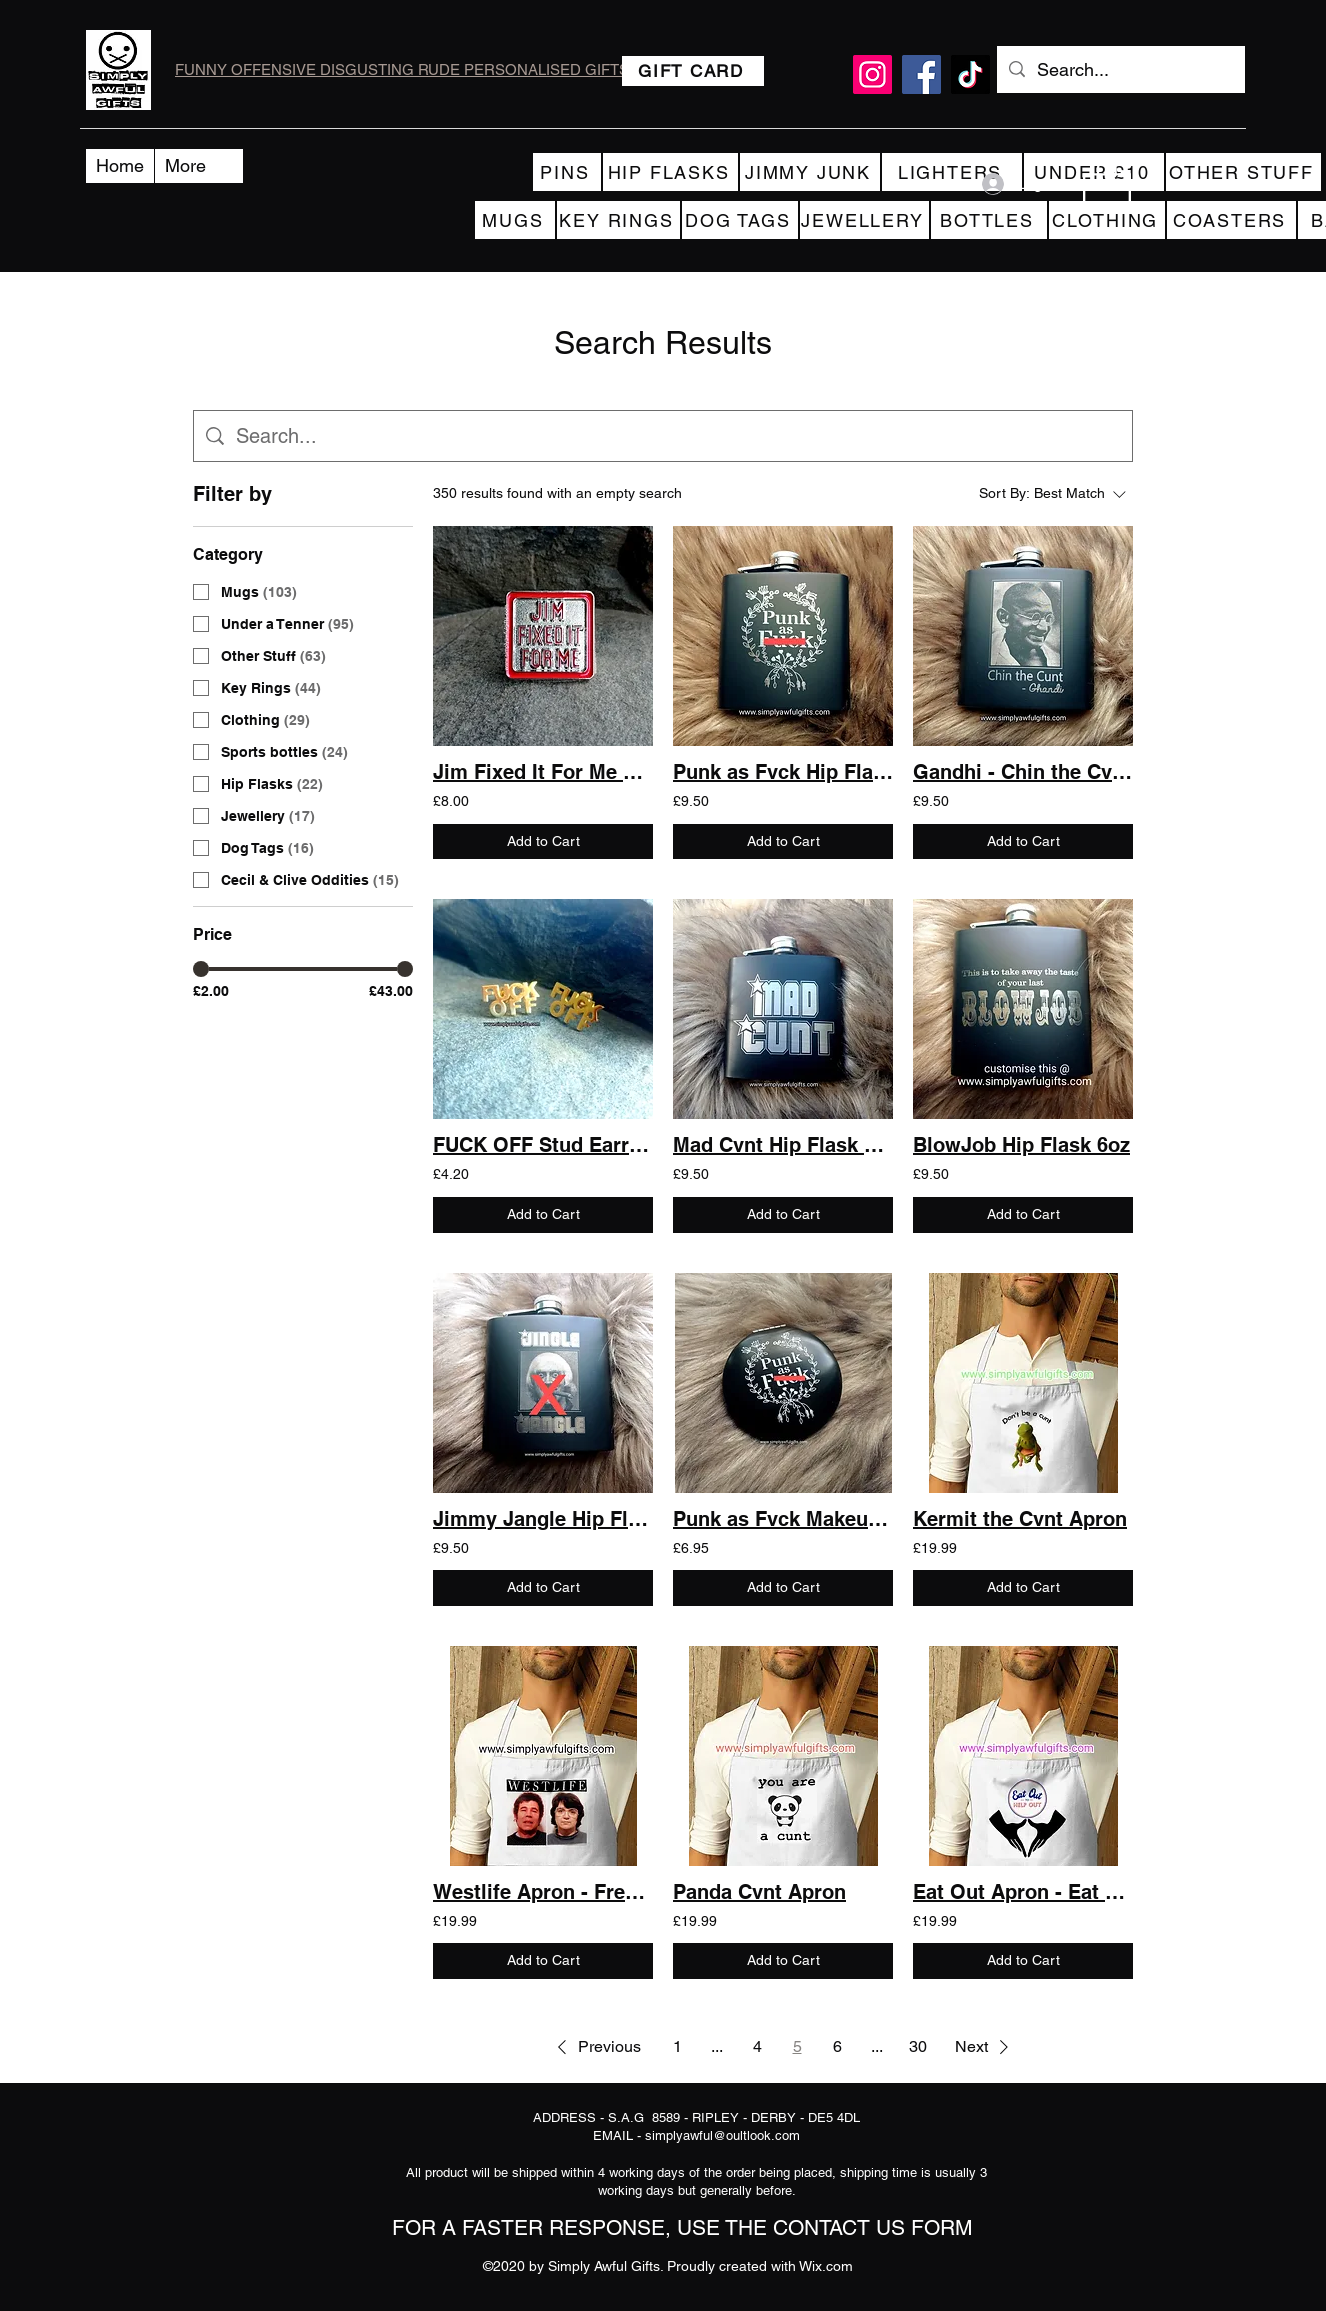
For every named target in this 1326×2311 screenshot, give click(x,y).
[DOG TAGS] (740, 220)
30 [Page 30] (918, 2046)
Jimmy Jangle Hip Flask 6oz (543, 1519)
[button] (1107, 183)
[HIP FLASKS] (670, 172)
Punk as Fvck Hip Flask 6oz (783, 772)
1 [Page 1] (677, 2046)
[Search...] (1120, 70)
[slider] (201, 969)
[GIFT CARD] (693, 71)
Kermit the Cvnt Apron (1020, 1519)
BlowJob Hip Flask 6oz (1021, 1145)
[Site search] (678, 436)
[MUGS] (515, 220)
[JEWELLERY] (864, 220)
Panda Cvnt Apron (759, 1892)
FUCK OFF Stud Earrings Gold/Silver (543, 1145)
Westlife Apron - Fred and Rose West (543, 1892)
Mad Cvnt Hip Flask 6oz (783, 1145)
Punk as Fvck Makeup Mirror (783, 1519)
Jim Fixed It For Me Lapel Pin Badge (543, 772)
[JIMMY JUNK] (810, 172)
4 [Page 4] (757, 2046)
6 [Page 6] (837, 2046)
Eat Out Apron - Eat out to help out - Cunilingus (1023, 1892)
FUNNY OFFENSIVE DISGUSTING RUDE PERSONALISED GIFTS (402, 69)
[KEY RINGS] (618, 220)
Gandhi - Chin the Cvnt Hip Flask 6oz (1023, 772)
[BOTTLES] (989, 220)
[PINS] (567, 172)
